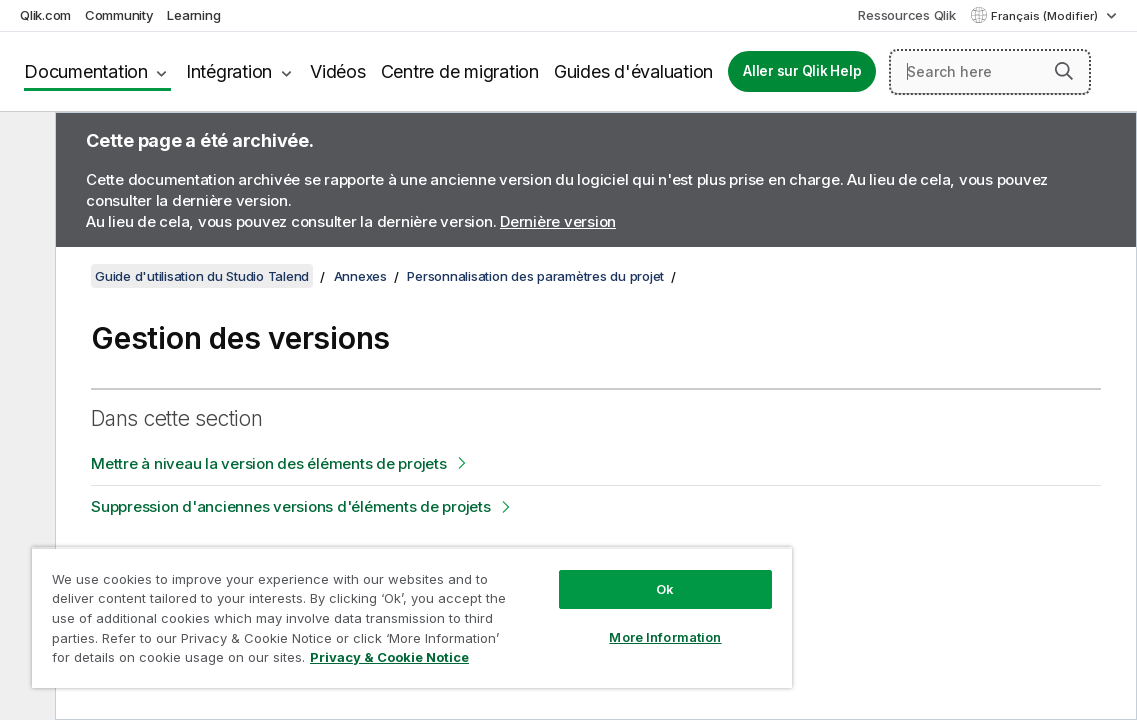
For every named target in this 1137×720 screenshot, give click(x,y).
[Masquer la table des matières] (25, 143)
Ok (580, 574)
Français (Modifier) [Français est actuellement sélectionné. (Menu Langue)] (1046, 16)
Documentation (86, 71)
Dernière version (558, 221)
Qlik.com (45, 15)
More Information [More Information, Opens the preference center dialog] (580, 622)
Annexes (360, 276)
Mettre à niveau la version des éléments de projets (269, 463)
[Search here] (990, 72)
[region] (361, 610)
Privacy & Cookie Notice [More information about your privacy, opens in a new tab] (302, 661)
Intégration (229, 71)
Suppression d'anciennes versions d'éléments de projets (291, 506)
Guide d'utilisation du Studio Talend (202, 276)
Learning (193, 15)
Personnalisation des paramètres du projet (535, 276)
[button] (1064, 71)
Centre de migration (460, 71)
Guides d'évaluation (633, 71)
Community (119, 15)
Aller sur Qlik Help (802, 71)
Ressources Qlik (906, 15)
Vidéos (338, 71)
